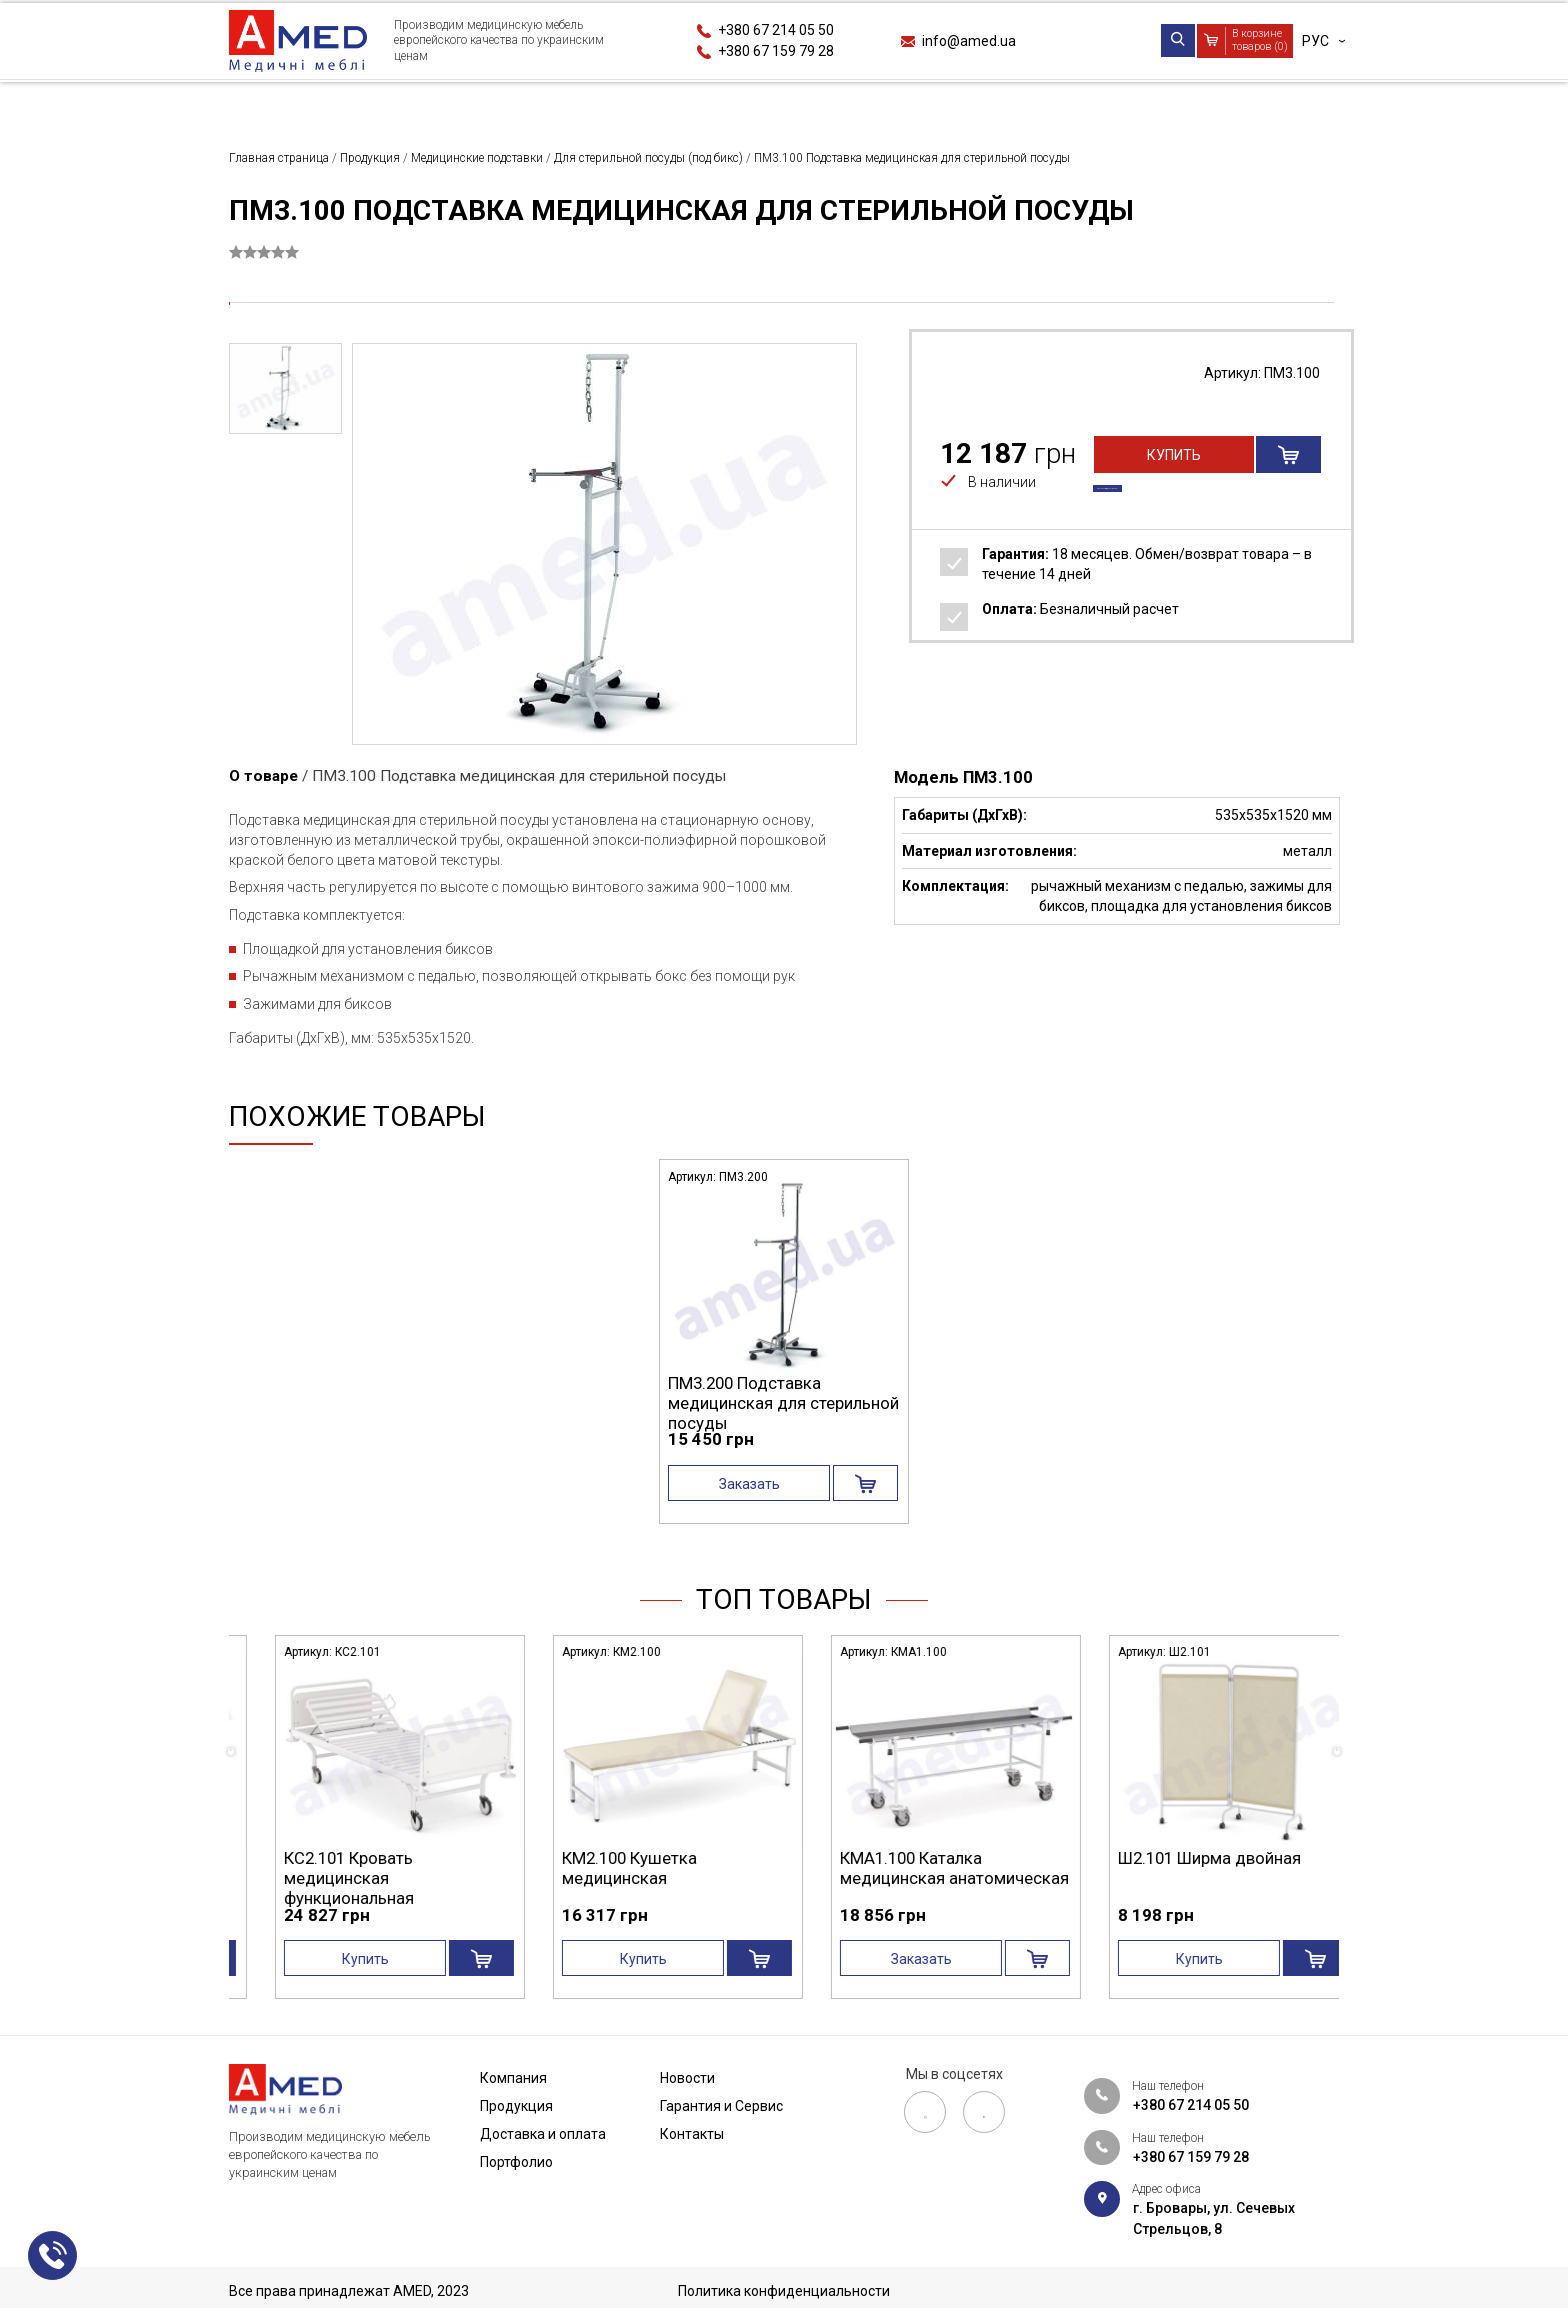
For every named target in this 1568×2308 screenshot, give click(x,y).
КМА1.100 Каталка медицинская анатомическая (1200, 1868)
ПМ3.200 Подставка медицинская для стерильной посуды (783, 1403)
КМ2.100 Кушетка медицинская (875, 1868)
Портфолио (799, 104)
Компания (267, 104)
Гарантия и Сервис (1122, 104)
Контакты (1301, 104)
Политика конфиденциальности (784, 2291)
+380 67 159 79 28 (776, 51)
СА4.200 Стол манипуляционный (323, 1868)
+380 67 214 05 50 (776, 30)
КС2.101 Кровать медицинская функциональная (595, 1878)
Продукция (420, 104)
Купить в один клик (1175, 492)
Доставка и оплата (610, 104)
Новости (948, 104)
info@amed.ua (969, 41)
